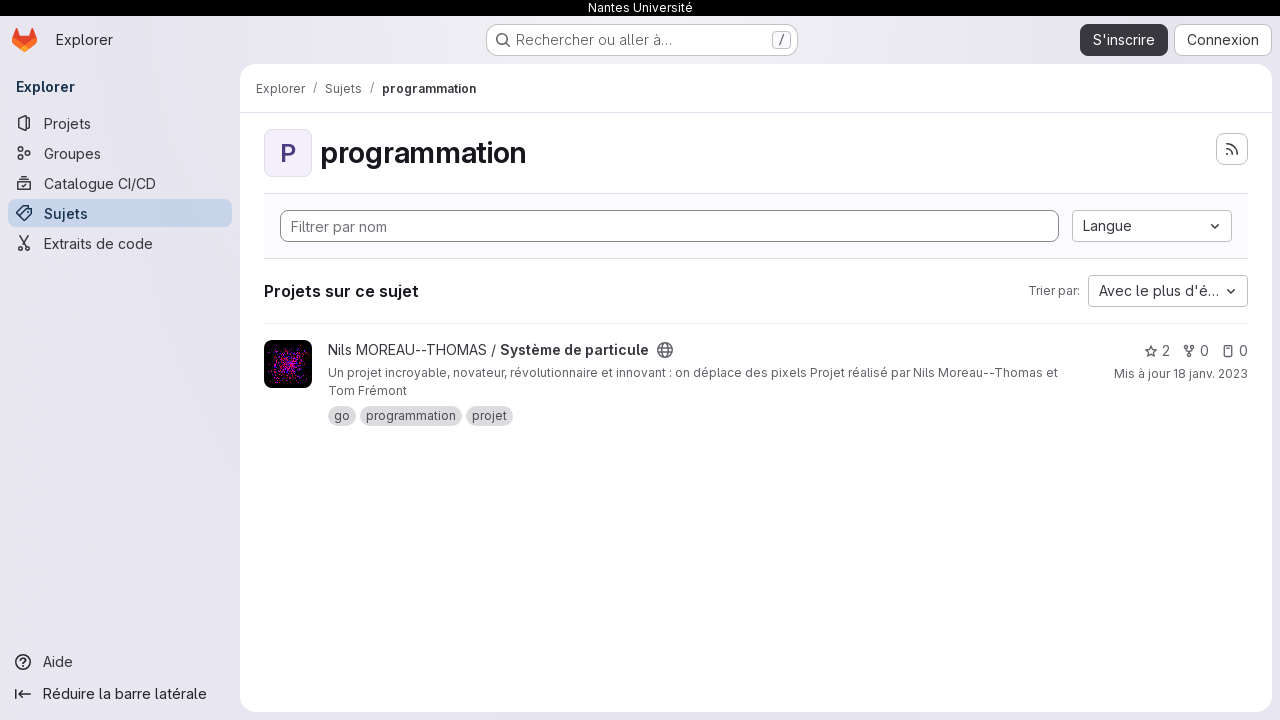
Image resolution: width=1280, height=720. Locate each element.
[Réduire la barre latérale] (120, 694)
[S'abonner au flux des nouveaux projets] (1232, 149)
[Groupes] (120, 153)
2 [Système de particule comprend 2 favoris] (1157, 350)
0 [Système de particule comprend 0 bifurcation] (1195, 350)
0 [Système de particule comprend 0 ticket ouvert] (1234, 350)
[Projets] (120, 123)
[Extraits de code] (120, 243)
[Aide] (120, 662)
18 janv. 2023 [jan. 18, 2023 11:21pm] (1210, 373)
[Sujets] (120, 213)
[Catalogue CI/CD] (120, 183)
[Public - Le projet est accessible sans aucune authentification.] (665, 350)
